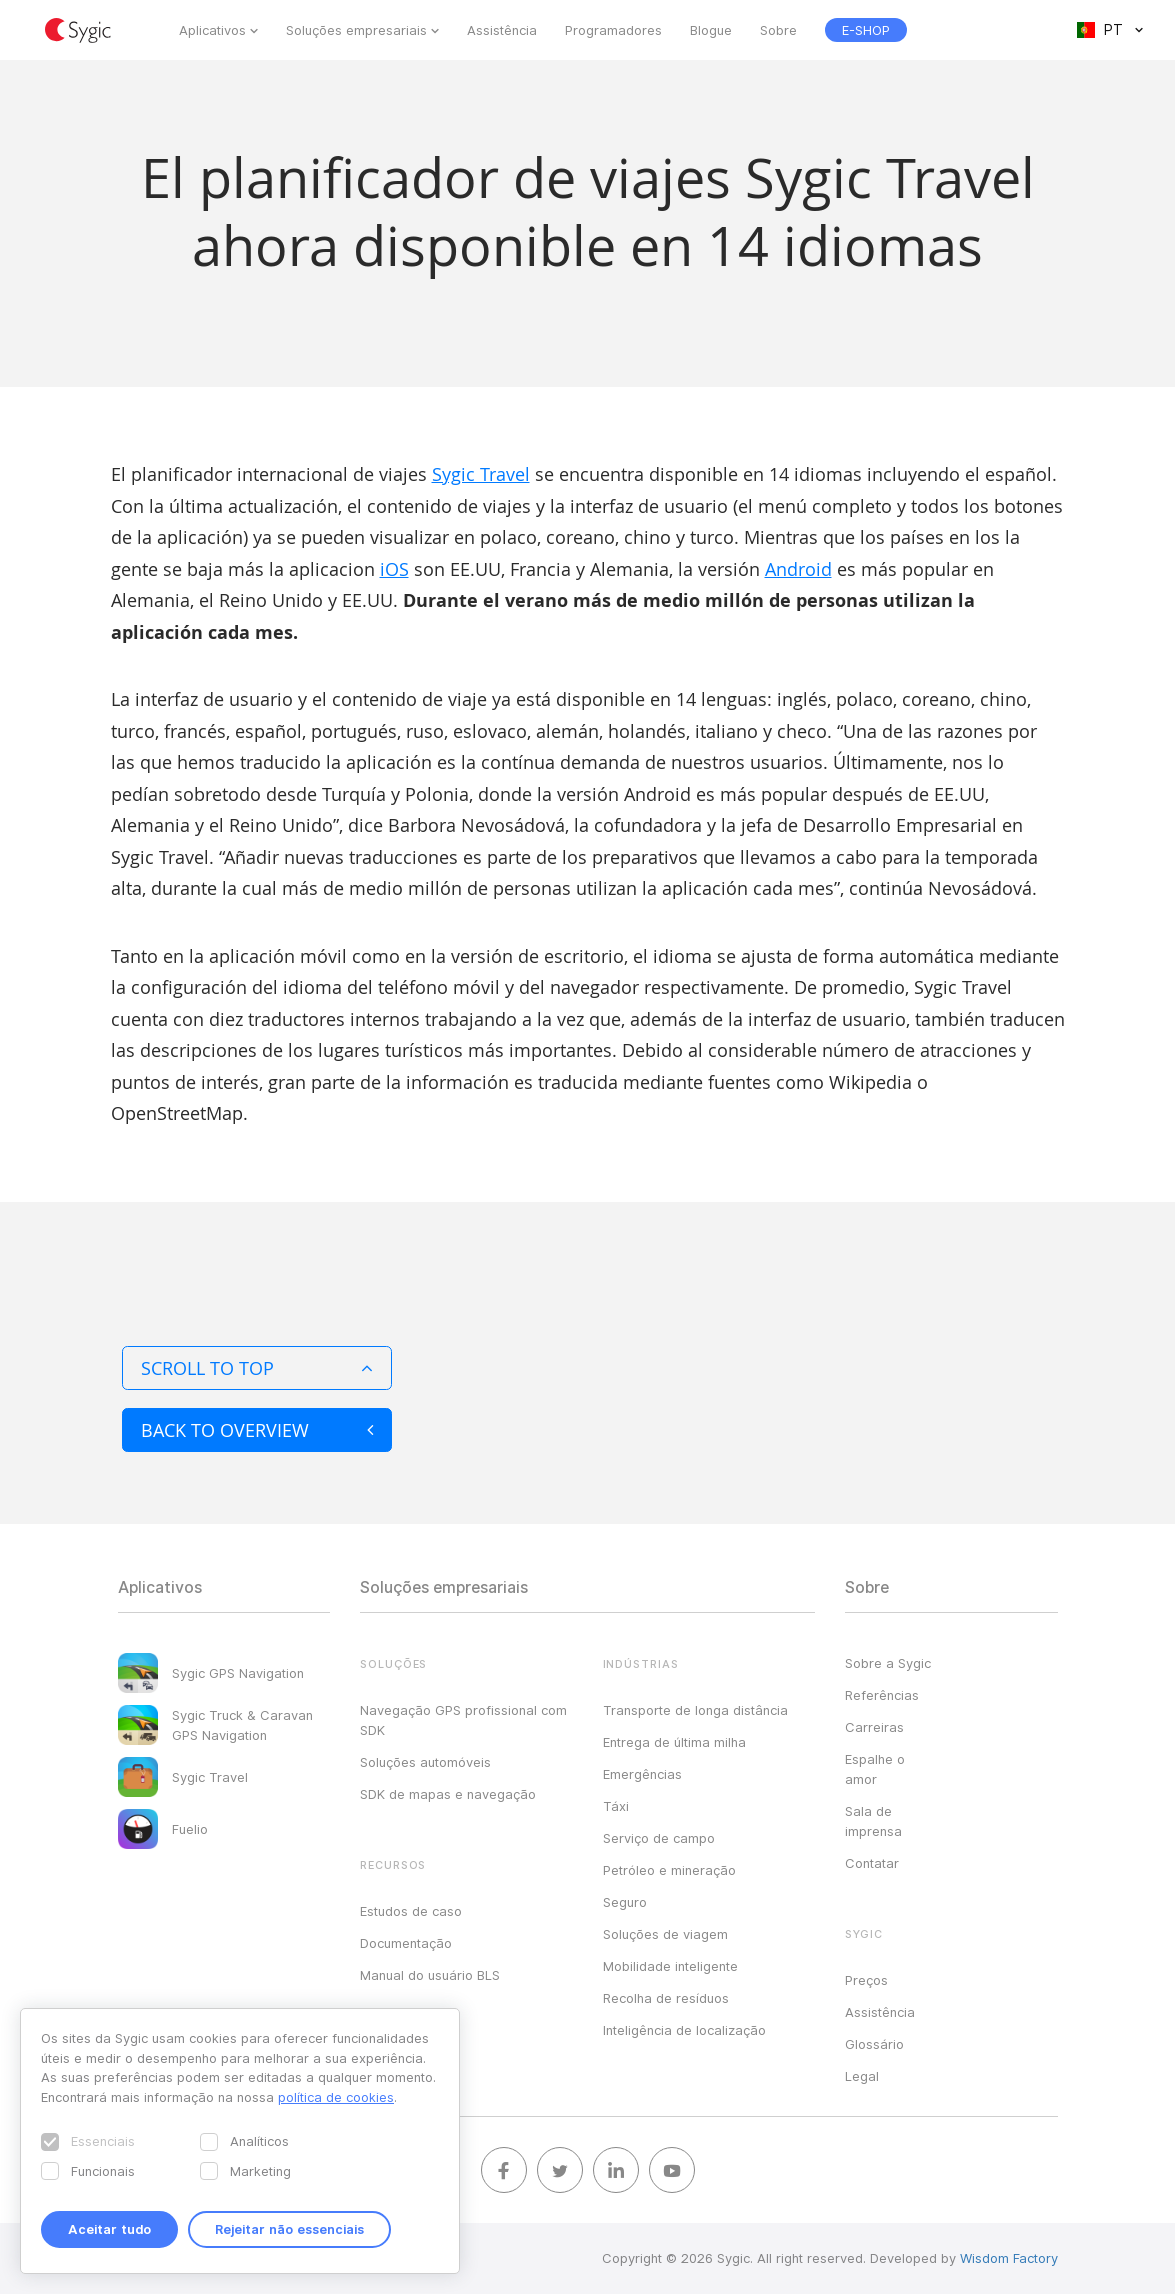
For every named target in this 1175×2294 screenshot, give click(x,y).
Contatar (872, 1863)
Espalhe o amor (875, 1769)
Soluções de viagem (665, 1934)
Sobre (778, 30)
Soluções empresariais (356, 30)
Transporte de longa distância (695, 1710)
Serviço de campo (659, 1838)
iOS (394, 569)
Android (798, 569)
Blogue (711, 30)
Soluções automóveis (425, 1762)
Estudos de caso (411, 1911)
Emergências (642, 1774)
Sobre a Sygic (888, 1663)
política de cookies (336, 2097)
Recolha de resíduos (666, 1998)
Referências (882, 1695)
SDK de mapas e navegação (448, 1794)
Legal (862, 2076)
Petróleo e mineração (669, 1870)
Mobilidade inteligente (670, 1966)
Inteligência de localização (684, 2030)
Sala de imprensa (873, 1821)
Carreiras (874, 1727)
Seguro (625, 1902)
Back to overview (257, 1430)
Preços (866, 1980)
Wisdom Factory (1009, 2258)
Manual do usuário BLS (430, 1975)
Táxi (616, 1806)
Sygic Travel (481, 474)
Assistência (502, 30)
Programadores (613, 30)
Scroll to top (257, 1368)
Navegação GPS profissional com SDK (463, 1720)
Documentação (406, 1943)
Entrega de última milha (674, 1742)
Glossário (874, 2044)
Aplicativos (212, 30)
